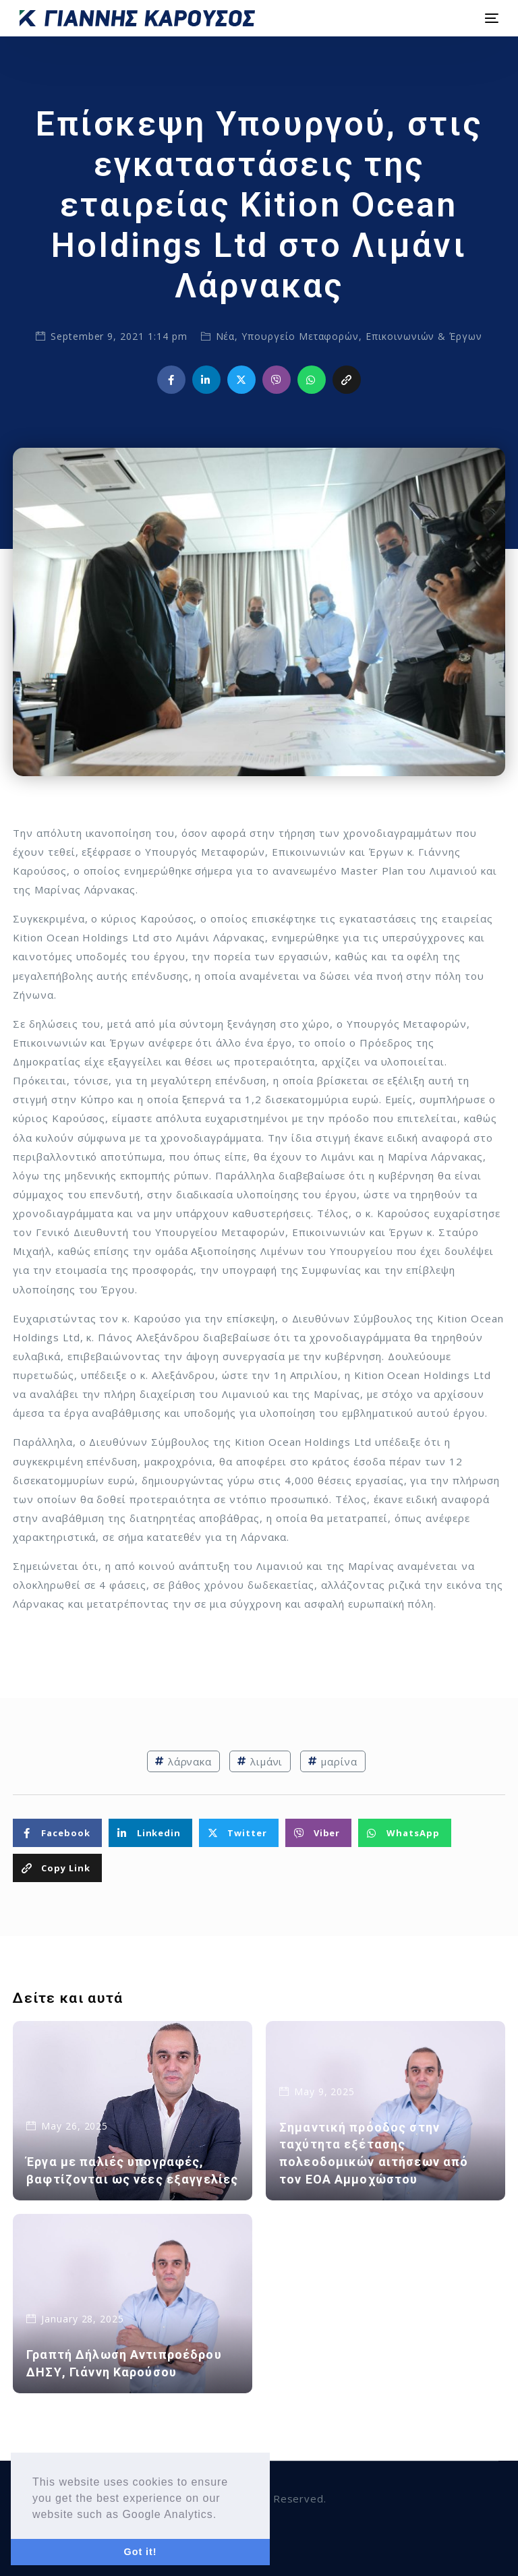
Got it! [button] (140, 2551)
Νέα (225, 336)
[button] (222, 2515)
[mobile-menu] (489, 18)
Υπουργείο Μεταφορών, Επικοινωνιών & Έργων (361, 336)
